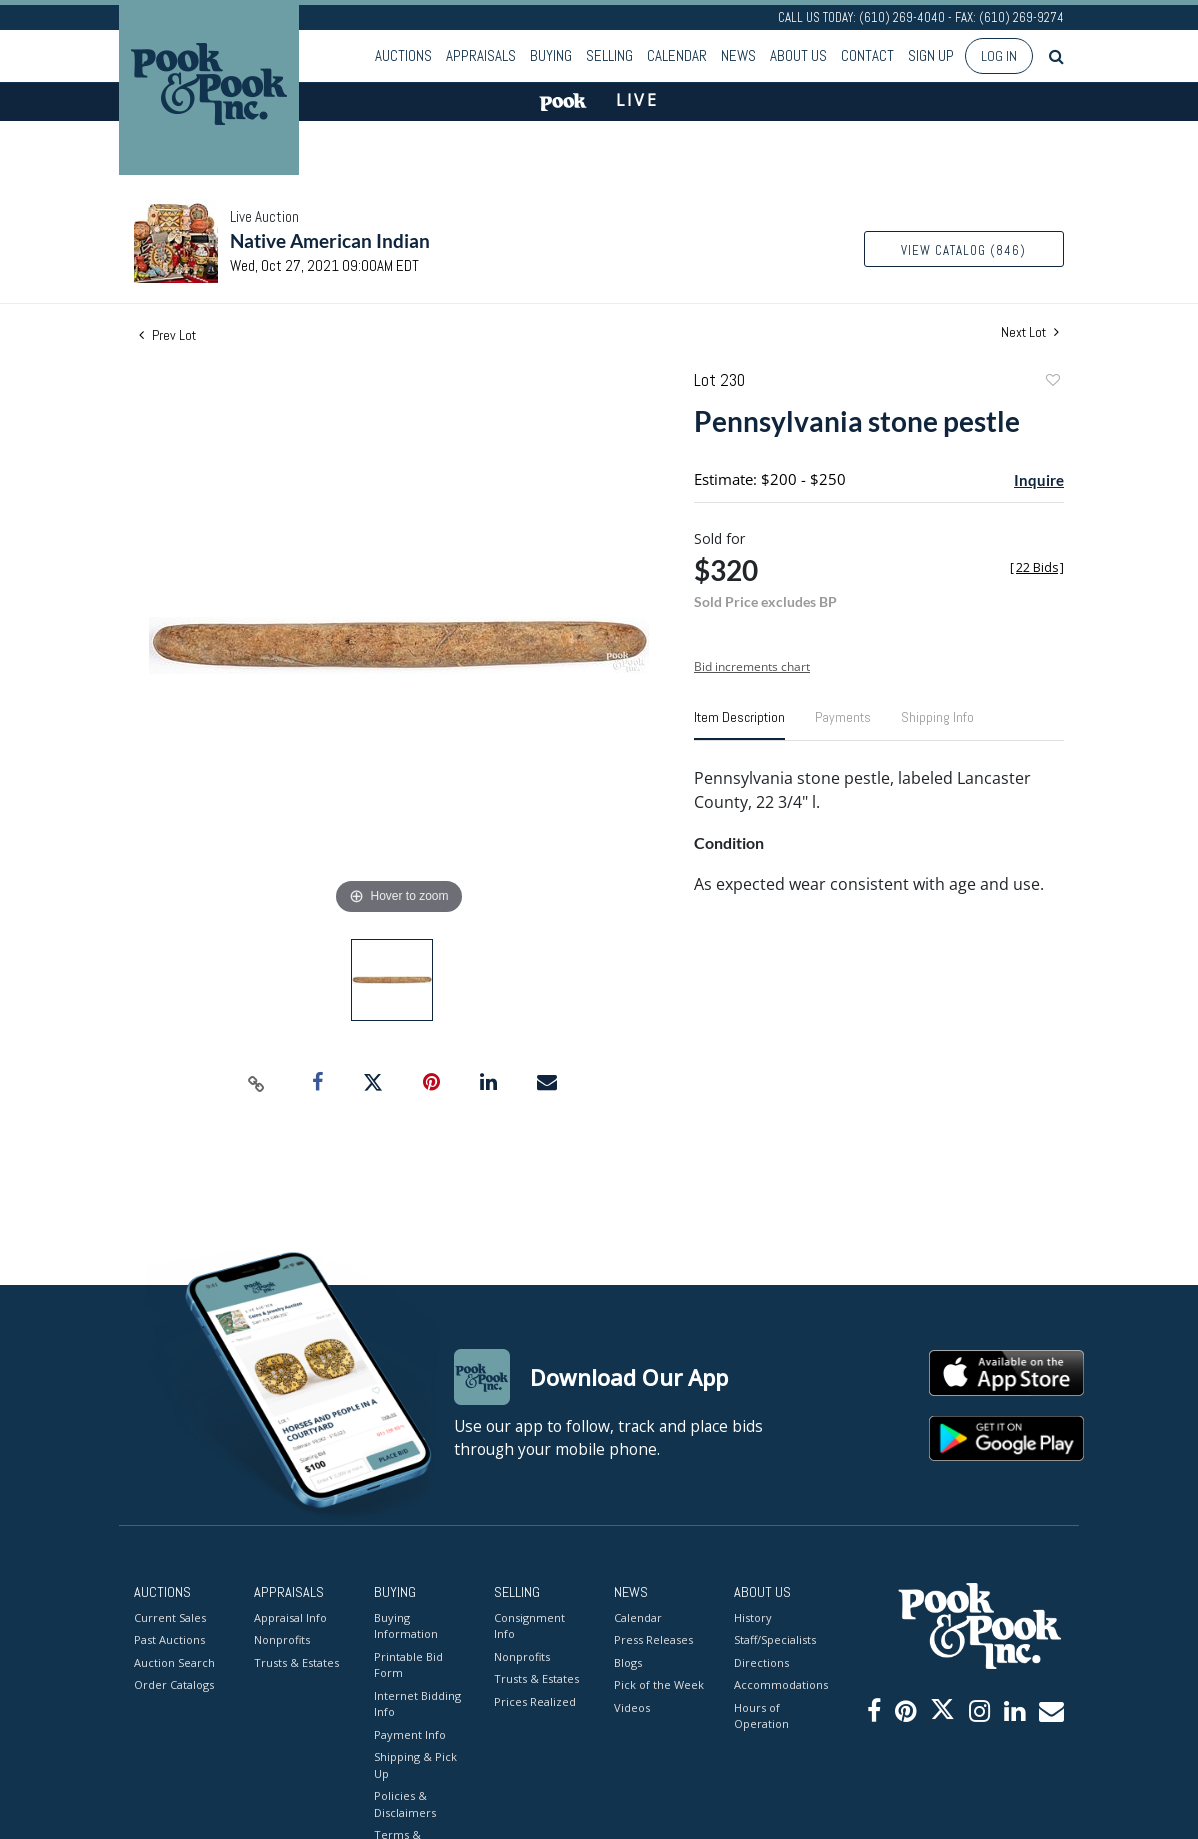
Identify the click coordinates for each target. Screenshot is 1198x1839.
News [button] (738, 55)
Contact (867, 55)
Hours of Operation (761, 1716)
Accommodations (779, 1684)
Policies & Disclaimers (405, 1804)
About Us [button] (798, 55)
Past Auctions (169, 1639)
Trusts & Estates (296, 1662)
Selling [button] (609, 55)
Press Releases (653, 1639)
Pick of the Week (659, 1684)
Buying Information (406, 1626)
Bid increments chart (752, 666)
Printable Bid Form (408, 1665)
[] (1037, 567)
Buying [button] (551, 55)
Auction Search (174, 1662)
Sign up (931, 55)
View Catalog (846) (963, 250)
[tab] (739, 725)
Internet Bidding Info (417, 1704)
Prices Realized (535, 1701)
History (753, 1617)
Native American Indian (330, 240)
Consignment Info (529, 1626)
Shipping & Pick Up (415, 1765)
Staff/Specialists (775, 1639)
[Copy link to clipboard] (257, 1083)
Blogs (628, 1662)
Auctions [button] (403, 55)
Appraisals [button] (481, 55)
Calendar (677, 55)
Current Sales (170, 1617)
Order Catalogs (174, 1684)
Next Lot (1030, 332)
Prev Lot (167, 335)
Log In (999, 56)
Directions (761, 1662)
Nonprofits (282, 1639)
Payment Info (410, 1734)
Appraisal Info (290, 1617)
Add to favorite (1052, 382)
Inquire (1039, 480)
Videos (632, 1707)
